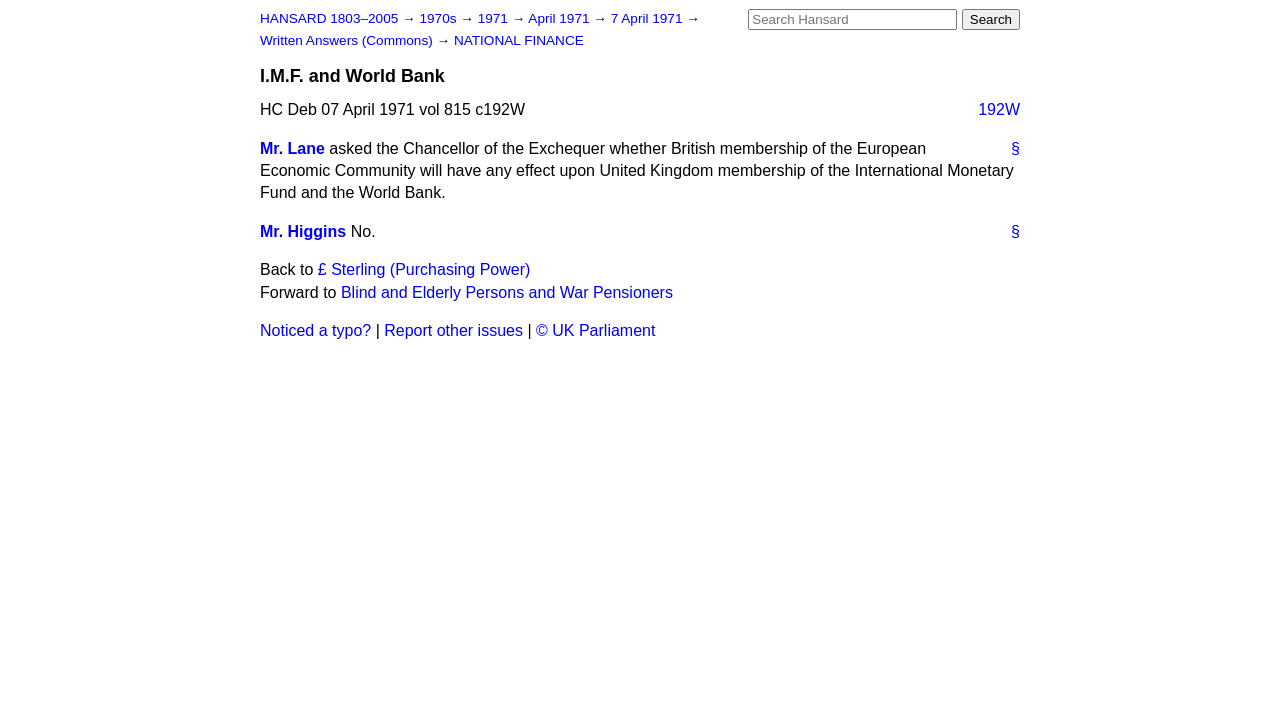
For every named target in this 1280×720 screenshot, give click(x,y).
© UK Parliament (595, 330)
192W (999, 109)
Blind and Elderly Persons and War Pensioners (507, 292)
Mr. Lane (292, 148)
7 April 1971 (649, 18)
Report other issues (453, 330)
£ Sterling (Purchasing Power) (424, 269)
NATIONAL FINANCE (519, 40)
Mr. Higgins (303, 231)
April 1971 (560, 18)
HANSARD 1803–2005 (329, 18)
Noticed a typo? (315, 330)
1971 (495, 18)
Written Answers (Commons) (348, 40)
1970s (439, 18)
